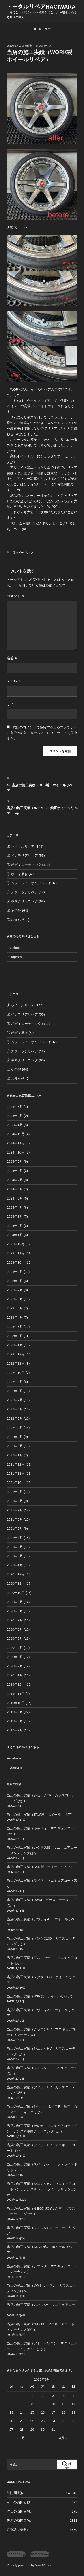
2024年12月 (16, 1134)
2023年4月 (15, 1317)
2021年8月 (15, 1501)
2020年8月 (15, 1611)
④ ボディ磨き (17, 874)
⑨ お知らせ (15, 920)
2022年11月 (16, 1363)
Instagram (14, 957)
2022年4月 (15, 1427)
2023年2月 (15, 1336)
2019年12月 (16, 1684)
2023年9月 (15, 1272)
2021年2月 (15, 1556)
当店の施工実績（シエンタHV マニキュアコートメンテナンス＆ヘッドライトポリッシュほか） (42, 2189)
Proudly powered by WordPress (29, 2565)
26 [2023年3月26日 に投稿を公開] (73, 2421)
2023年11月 (16, 1253)
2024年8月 (15, 1171)
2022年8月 (15, 1391)
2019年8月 (15, 1721)
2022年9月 (15, 1381)
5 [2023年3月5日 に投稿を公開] (73, 2395)
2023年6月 (15, 1299)
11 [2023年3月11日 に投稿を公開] (64, 2404)
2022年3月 (15, 1437)
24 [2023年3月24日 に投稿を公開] (53, 2421)
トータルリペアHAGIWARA (41, 7)
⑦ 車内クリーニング (22, 901)
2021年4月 (15, 1538)
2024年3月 (15, 1216)
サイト (12, 704)
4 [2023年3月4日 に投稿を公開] (64, 2395)
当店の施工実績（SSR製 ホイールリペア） (40, 1867)
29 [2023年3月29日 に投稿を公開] (32, 2429)
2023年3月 (15, 1326)
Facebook (14, 948)
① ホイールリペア (23, 552)
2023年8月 (15, 1281)
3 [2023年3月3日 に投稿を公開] (53, 2395)
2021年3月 (15, 1547)
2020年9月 (15, 1602)
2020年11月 (16, 1583)
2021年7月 (15, 1510)
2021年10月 (16, 1482)
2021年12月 (16, 1464)
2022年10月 (16, 1372)
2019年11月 (16, 1693)
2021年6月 (15, 1519)
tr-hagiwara (42, 45)
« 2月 (21, 2438)
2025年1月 (15, 1125)
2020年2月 (15, 1666)
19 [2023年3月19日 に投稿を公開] (73, 2412)
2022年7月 (15, 1400)
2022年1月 (15, 1455)
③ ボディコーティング (24, 865)
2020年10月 (16, 1593)
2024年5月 (15, 1198)
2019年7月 (15, 1730)
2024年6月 (15, 1189)
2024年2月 (15, 1226)
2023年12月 (16, 1244)
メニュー (42, 29)
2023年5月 (15, 1308)
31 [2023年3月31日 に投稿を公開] (53, 2429)
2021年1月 (15, 1565)
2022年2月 (15, 1446)
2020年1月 (15, 1675)
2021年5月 (15, 1528)
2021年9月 (15, 1492)
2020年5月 (15, 1638)
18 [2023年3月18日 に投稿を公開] (64, 2412)
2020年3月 (15, 1657)
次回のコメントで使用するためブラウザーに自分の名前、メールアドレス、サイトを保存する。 (42, 732)
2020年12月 (16, 1574)
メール (14, 681)
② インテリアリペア (22, 855)
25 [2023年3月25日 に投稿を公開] (64, 2421)
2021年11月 (16, 1473)
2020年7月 (15, 1620)
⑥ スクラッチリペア (22, 892)
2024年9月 (15, 1161)
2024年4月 (15, 1207)
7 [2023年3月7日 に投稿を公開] (22, 2404)
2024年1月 (15, 1235)
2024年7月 (15, 1180)
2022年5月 (15, 1418)
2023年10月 (16, 1262)
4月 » (63, 2438)
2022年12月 (16, 1354)
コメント (15, 596)
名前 (12, 658)
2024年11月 (16, 1143)
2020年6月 (15, 1629)
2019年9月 (15, 1712)
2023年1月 (15, 1345)
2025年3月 (15, 1106)
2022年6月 (15, 1409)
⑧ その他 (14, 910)
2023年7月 (15, 1290)
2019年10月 (16, 1703)
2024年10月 (16, 1152)
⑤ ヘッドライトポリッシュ (27, 883)
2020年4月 (15, 1648)
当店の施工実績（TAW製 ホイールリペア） (40, 1814)
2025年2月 (15, 1116)
